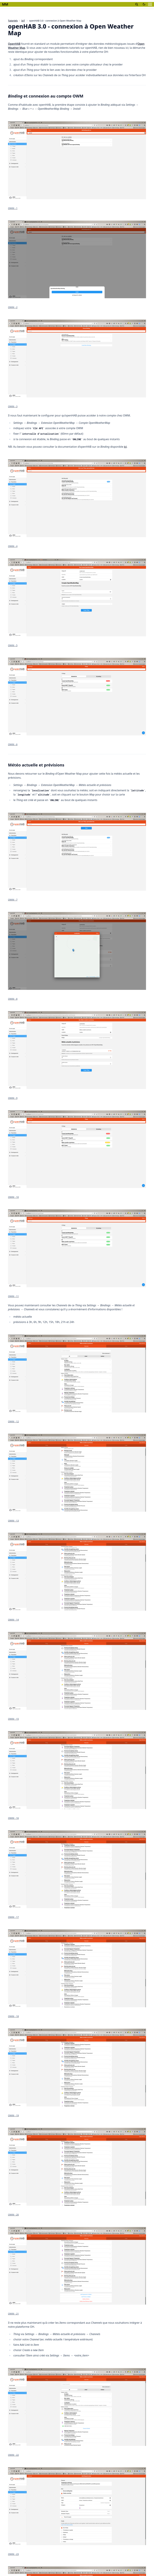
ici (125, 447)
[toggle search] (136, 4)
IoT (23, 20)
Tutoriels (13, 20)
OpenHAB (14, 44)
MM (5, 4)
